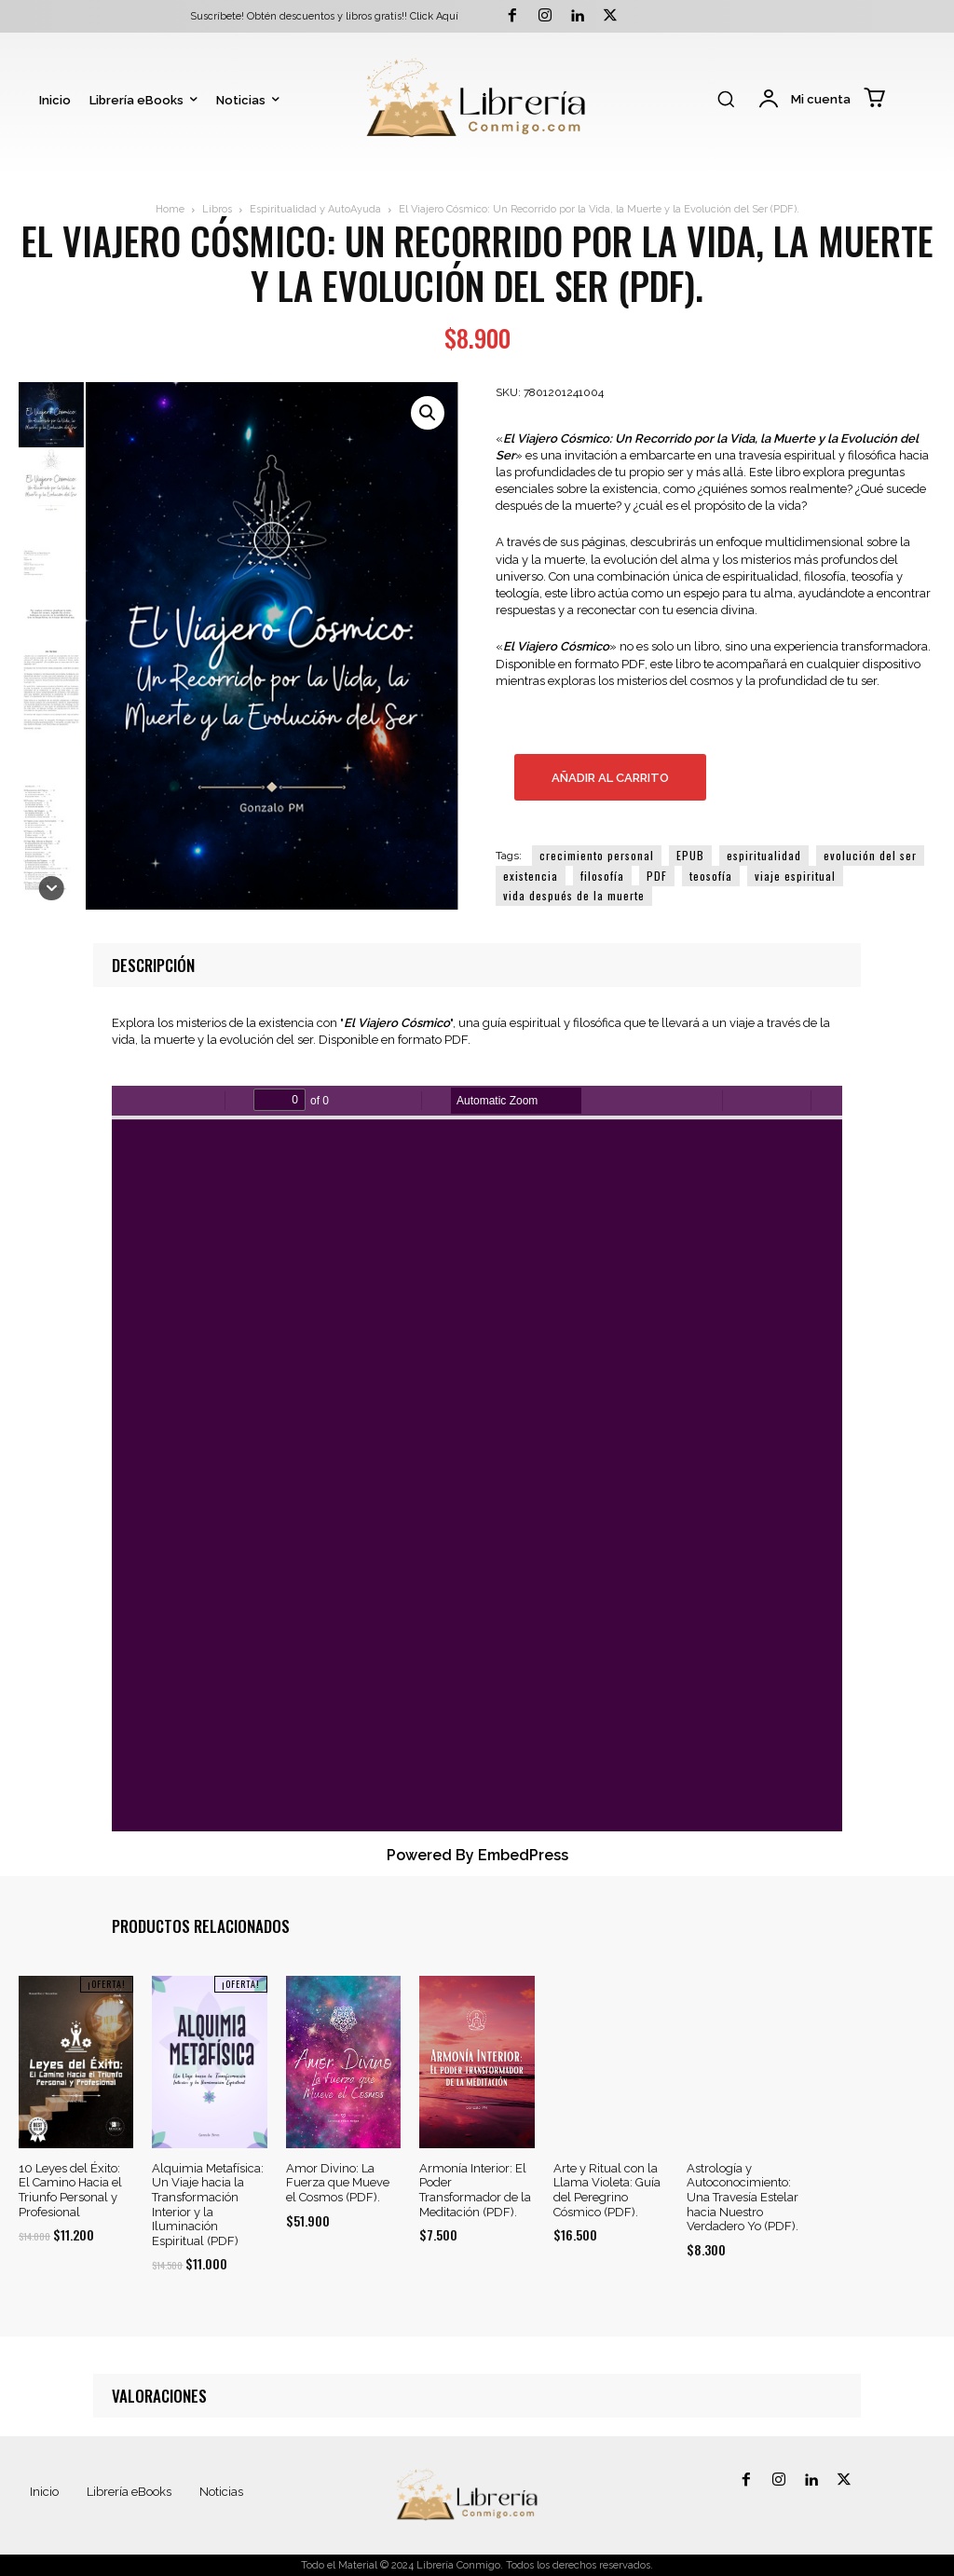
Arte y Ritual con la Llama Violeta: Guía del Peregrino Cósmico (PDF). (607, 2190)
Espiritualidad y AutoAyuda (315, 209)
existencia (530, 876)
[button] (725, 98)
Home (170, 209)
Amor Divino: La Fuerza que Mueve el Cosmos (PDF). (337, 2182)
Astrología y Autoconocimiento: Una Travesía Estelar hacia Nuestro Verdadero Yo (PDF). (742, 2197)
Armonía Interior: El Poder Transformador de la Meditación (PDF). (475, 2190)
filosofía (602, 876)
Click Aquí (434, 16)
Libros (217, 209)
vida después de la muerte (574, 895)
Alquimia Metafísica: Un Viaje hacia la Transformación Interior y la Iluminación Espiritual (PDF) (208, 2204)
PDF (657, 876)
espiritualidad (764, 855)
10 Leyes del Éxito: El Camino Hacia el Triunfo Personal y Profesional (70, 2190)
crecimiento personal (596, 855)
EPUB (690, 855)
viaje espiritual (795, 876)
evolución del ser (870, 855)
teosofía (710, 876)
